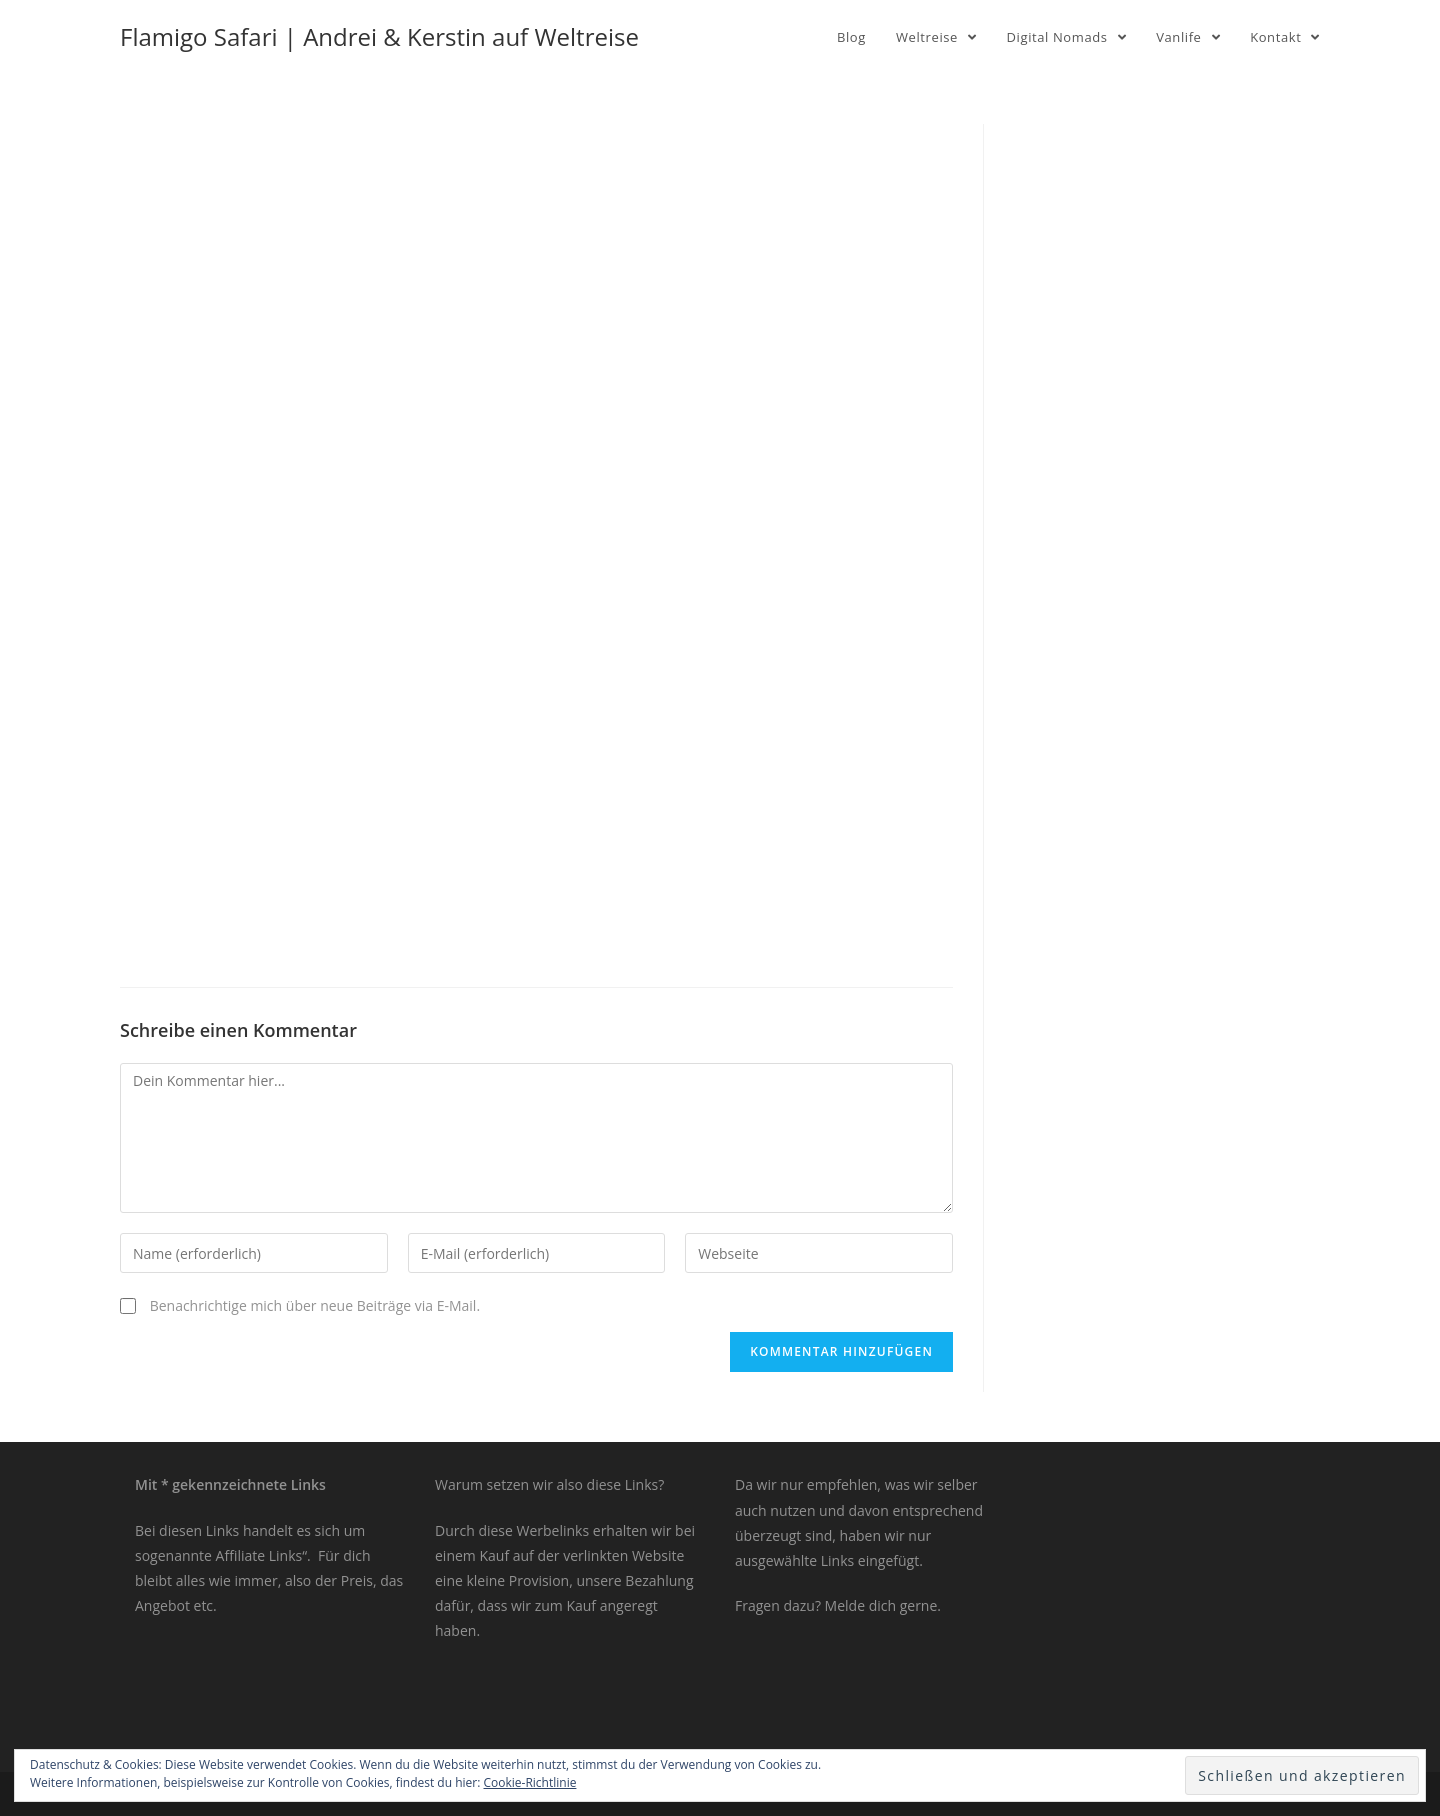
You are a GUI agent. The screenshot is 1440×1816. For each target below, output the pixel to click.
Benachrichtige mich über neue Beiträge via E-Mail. (315, 1305)
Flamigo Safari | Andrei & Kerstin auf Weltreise (379, 36)
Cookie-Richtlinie (530, 1782)
